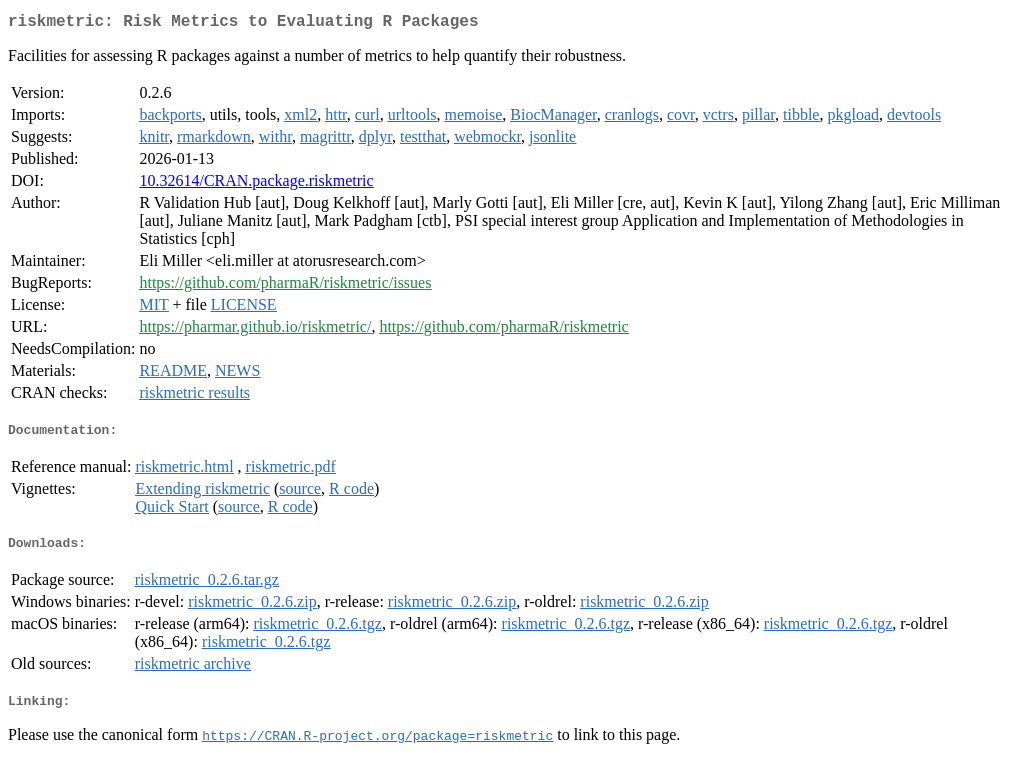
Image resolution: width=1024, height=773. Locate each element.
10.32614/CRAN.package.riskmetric (256, 184)
